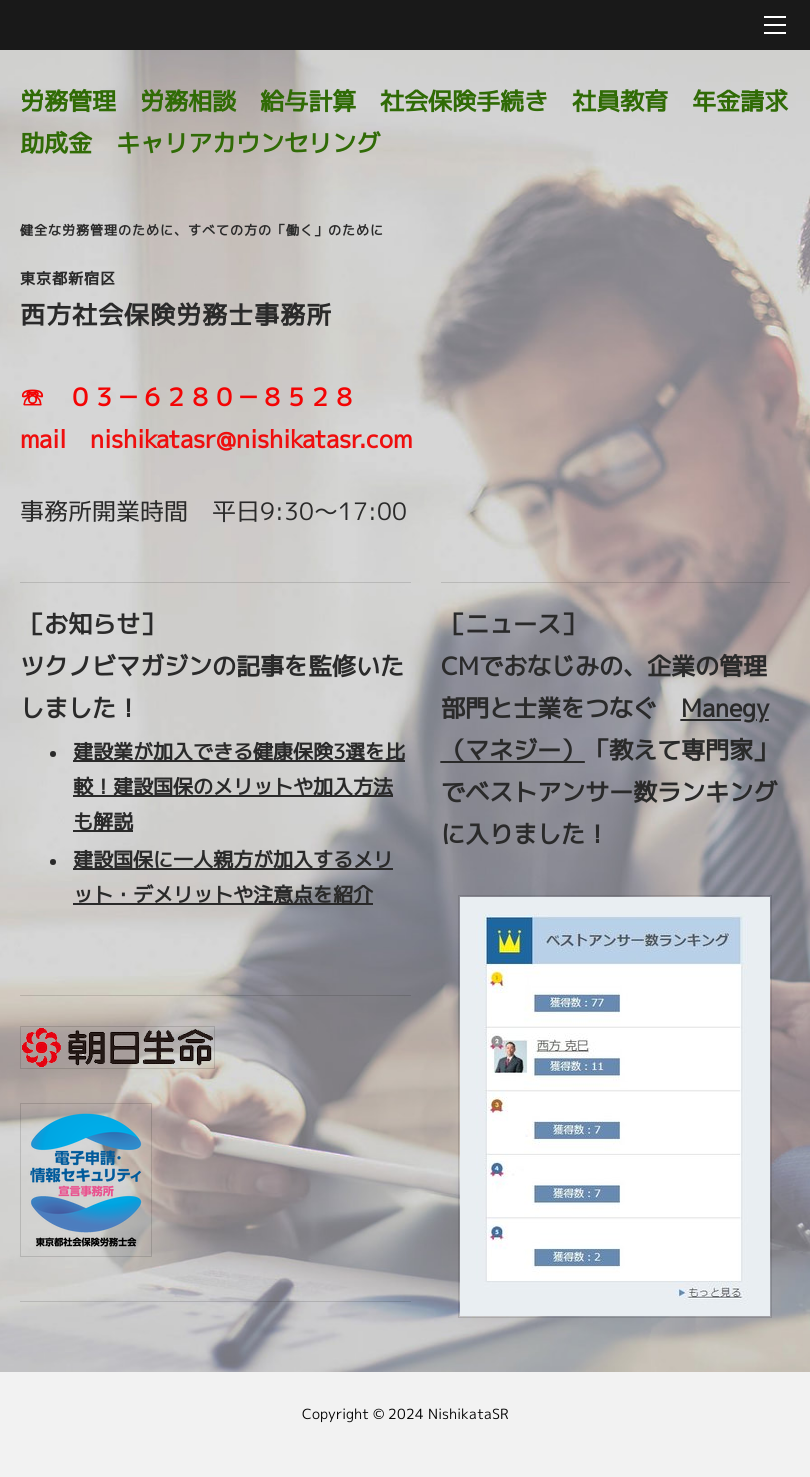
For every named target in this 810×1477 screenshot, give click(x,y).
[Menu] (775, 25)
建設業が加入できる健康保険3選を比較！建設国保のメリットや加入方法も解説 (239, 786)
